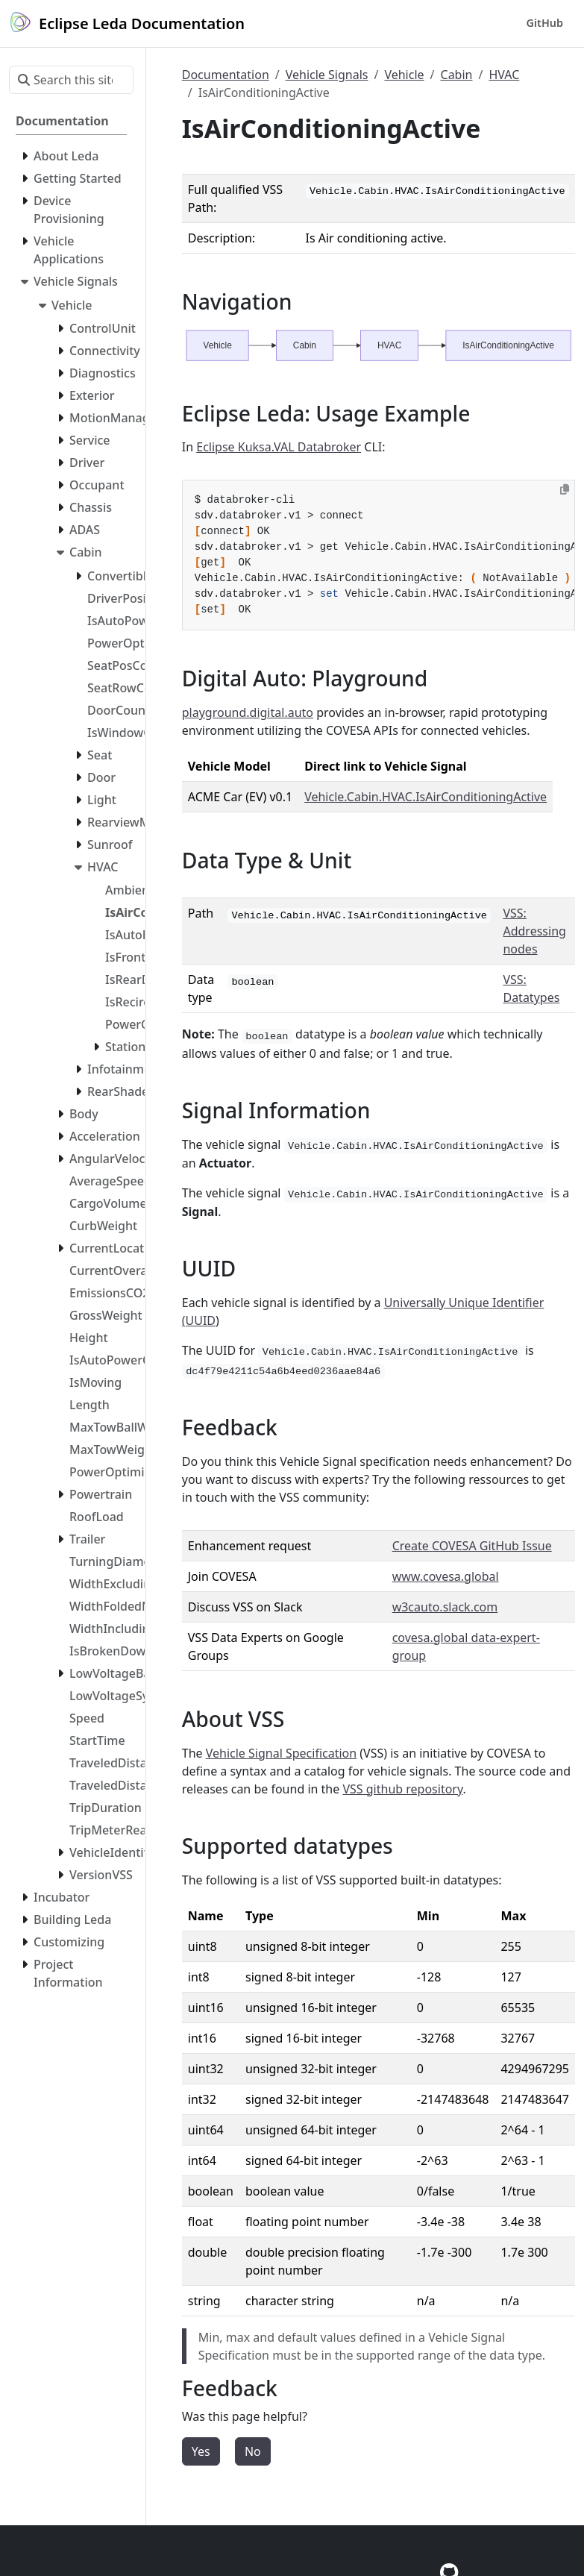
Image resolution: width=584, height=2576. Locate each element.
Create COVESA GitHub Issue (472, 1546)
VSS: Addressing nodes (534, 931)
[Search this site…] (71, 80)
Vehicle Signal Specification (281, 1753)
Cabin (457, 74)
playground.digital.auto (247, 712)
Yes (201, 2451)
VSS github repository (402, 1789)
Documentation (225, 74)
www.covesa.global (445, 1576)
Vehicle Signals (327, 74)
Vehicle (404, 74)
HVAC (504, 74)
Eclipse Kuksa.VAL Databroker (278, 447)
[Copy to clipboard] (564, 489)
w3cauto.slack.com (445, 1607)
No (253, 2451)
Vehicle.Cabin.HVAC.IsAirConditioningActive (425, 797)
